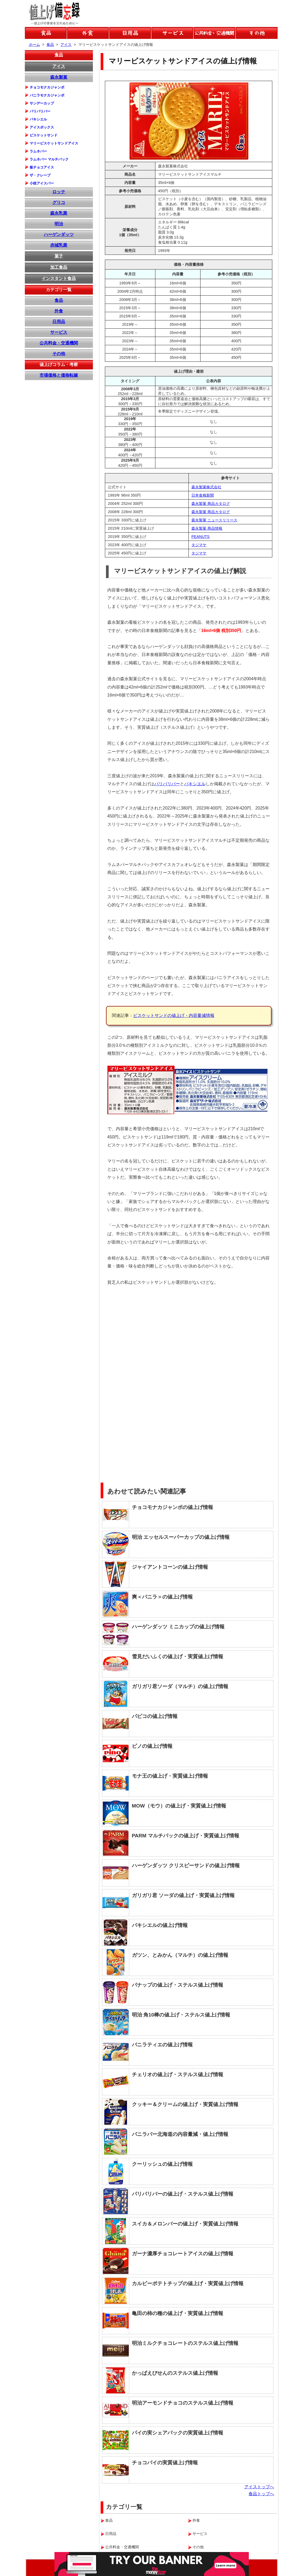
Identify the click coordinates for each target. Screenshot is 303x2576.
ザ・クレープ (40, 175)
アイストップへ (259, 2487)
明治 (58, 224)
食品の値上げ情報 (46, 33)
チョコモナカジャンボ (47, 87)
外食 (58, 311)
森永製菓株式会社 (206, 487)
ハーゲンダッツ (59, 234)
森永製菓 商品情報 (206, 528)
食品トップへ (261, 2494)
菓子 (58, 256)
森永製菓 (58, 77)
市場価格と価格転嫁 (59, 375)
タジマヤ (198, 545)
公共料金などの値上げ (214, 33)
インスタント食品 (59, 278)
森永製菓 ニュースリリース (214, 520)
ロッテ (58, 192)
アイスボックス (42, 127)
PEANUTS (200, 536)
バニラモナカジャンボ (47, 95)
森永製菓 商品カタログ (210, 503)
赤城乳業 (58, 245)
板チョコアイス (42, 167)
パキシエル (195, 784)
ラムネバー (38, 151)
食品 (58, 55)
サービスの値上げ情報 (172, 33)
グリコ (58, 202)
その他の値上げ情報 (257, 33)
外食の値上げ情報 (88, 33)
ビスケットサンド (43, 135)
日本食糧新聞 (202, 495)
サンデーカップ (42, 103)
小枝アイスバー (42, 183)
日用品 (58, 321)
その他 (58, 353)
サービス (58, 332)
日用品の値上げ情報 (130, 33)
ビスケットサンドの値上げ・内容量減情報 (173, 1015)
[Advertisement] (233, 1327)
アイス (58, 66)
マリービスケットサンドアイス (54, 143)
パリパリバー (167, 784)
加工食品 (58, 267)
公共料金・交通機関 (59, 343)
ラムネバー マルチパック (49, 159)
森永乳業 (58, 213)
